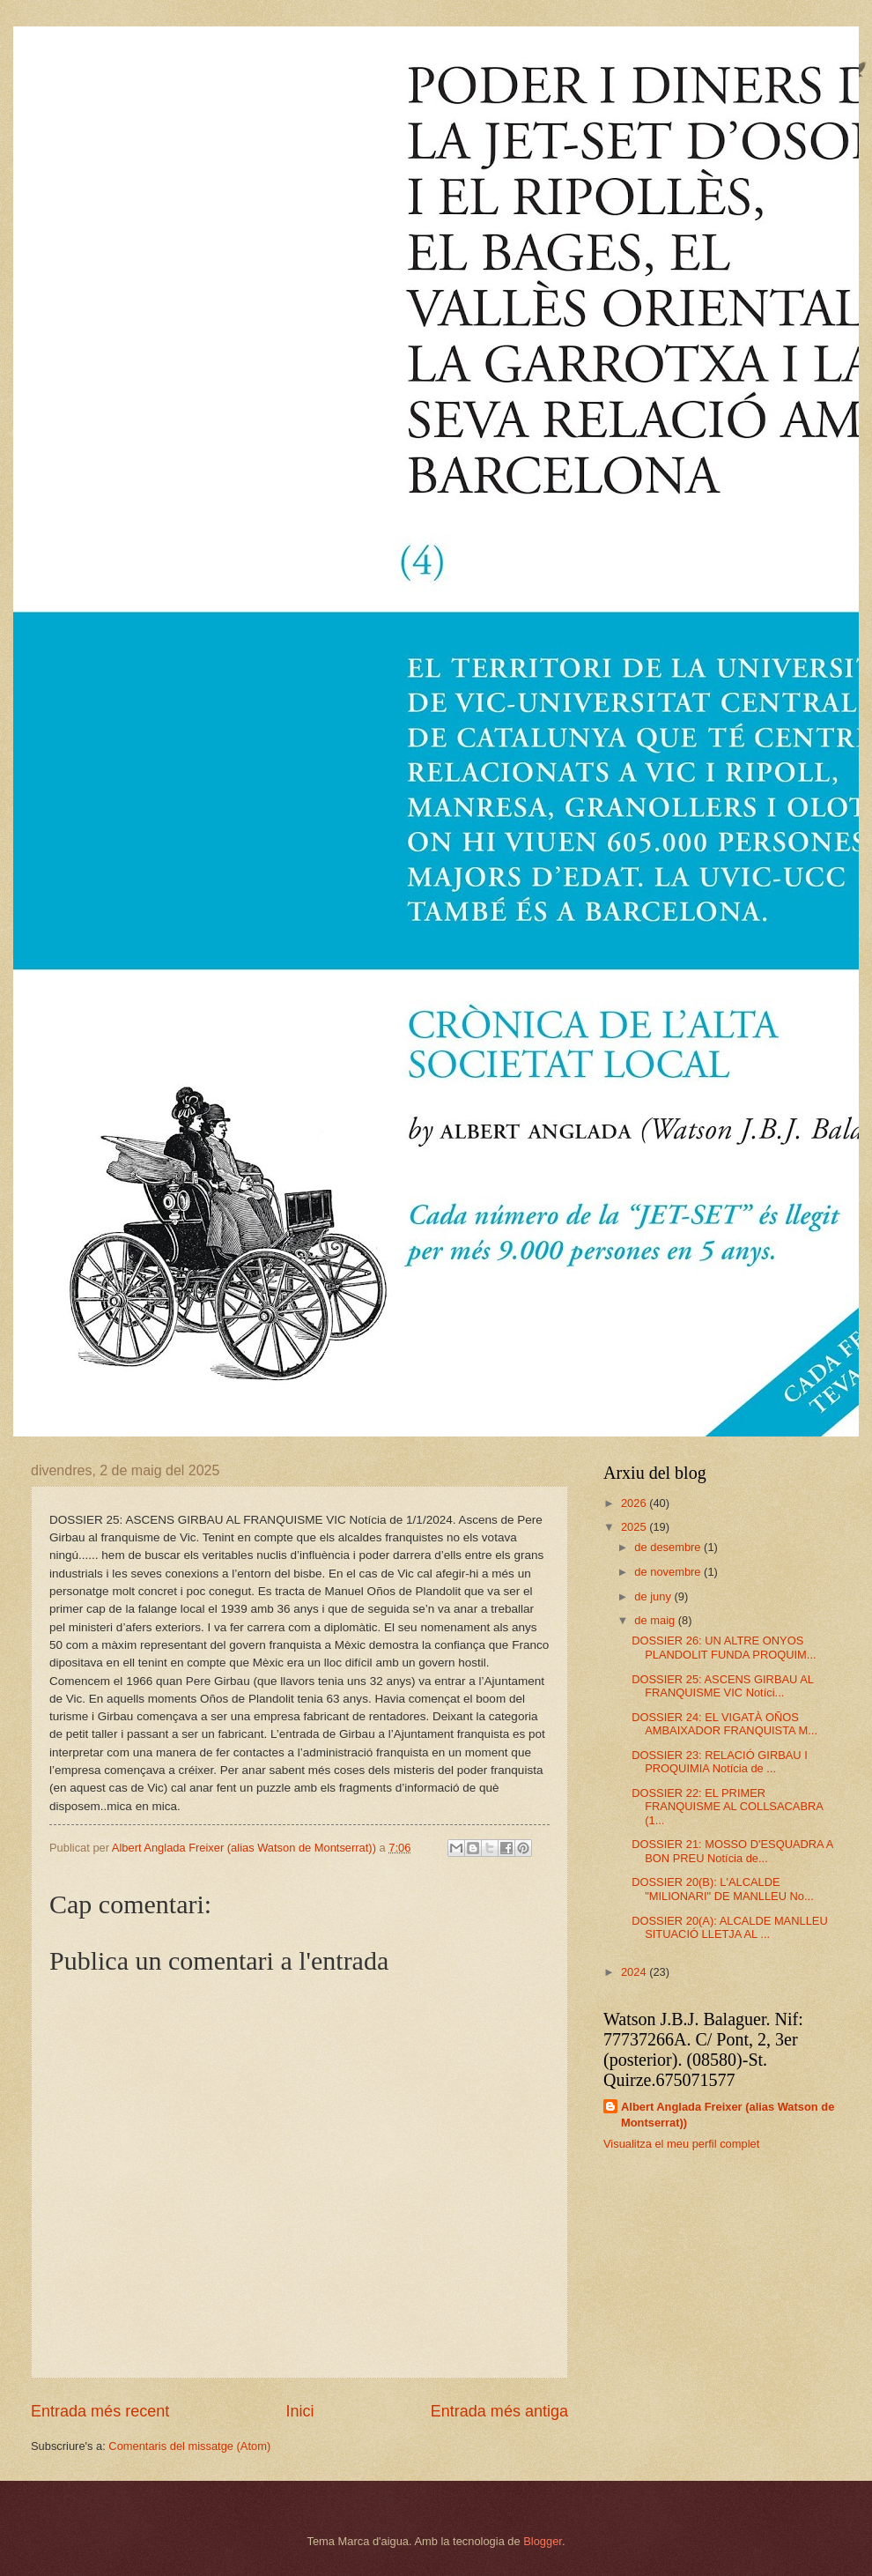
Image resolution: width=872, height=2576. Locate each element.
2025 (635, 1526)
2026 (635, 1503)
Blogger (542, 2541)
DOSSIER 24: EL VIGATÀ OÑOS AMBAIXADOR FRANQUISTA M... (724, 1724)
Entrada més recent (100, 2411)
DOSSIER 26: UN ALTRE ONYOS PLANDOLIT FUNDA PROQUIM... (724, 1647)
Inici (299, 2411)
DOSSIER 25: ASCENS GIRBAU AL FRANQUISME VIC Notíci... (722, 1686)
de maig (655, 1620)
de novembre (669, 1571)
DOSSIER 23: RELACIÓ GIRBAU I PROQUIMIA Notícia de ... (720, 1761)
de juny (654, 1596)
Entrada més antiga (499, 2411)
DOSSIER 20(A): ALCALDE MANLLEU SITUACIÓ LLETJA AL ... (730, 1927)
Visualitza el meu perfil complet (681, 2143)
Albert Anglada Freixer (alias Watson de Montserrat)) (727, 2114)
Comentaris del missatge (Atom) (189, 2446)
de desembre (669, 1547)
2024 (635, 1971)
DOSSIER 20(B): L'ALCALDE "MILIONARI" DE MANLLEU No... (723, 1888)
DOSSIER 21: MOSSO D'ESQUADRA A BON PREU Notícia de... (732, 1850)
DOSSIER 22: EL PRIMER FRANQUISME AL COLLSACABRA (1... (727, 1806)
